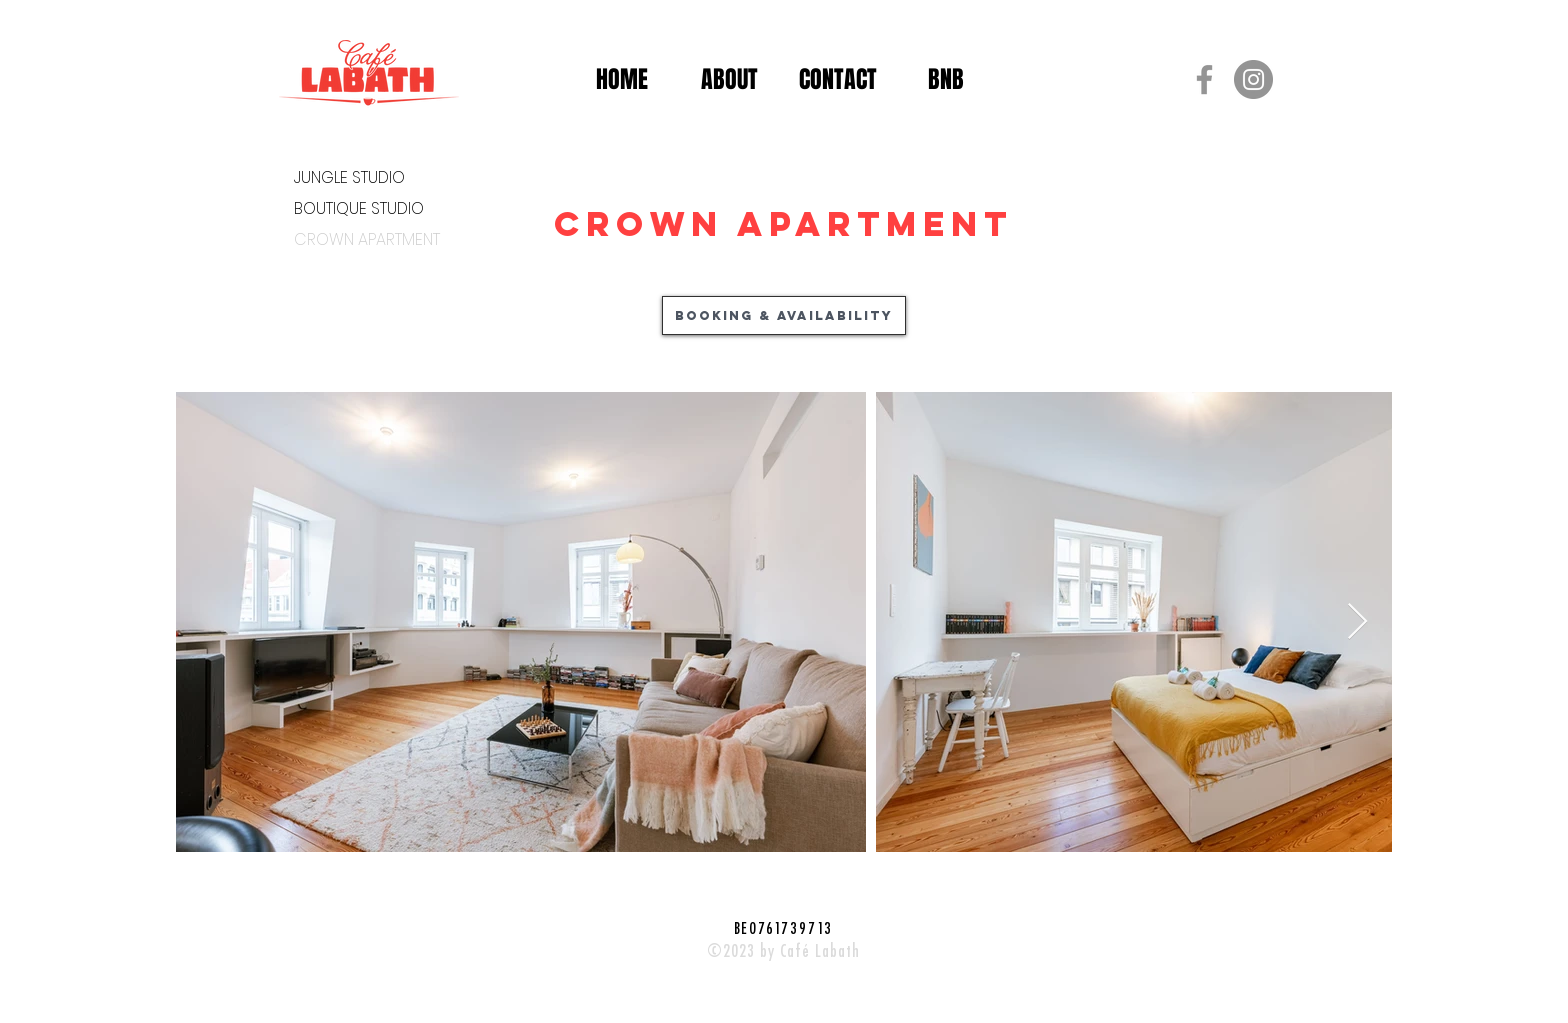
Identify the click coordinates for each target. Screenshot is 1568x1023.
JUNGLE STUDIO (349, 177)
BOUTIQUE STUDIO (359, 208)
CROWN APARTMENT (365, 239)
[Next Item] (1357, 622)
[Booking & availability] (784, 315)
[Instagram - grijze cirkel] (1253, 79)
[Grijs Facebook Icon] (1204, 79)
